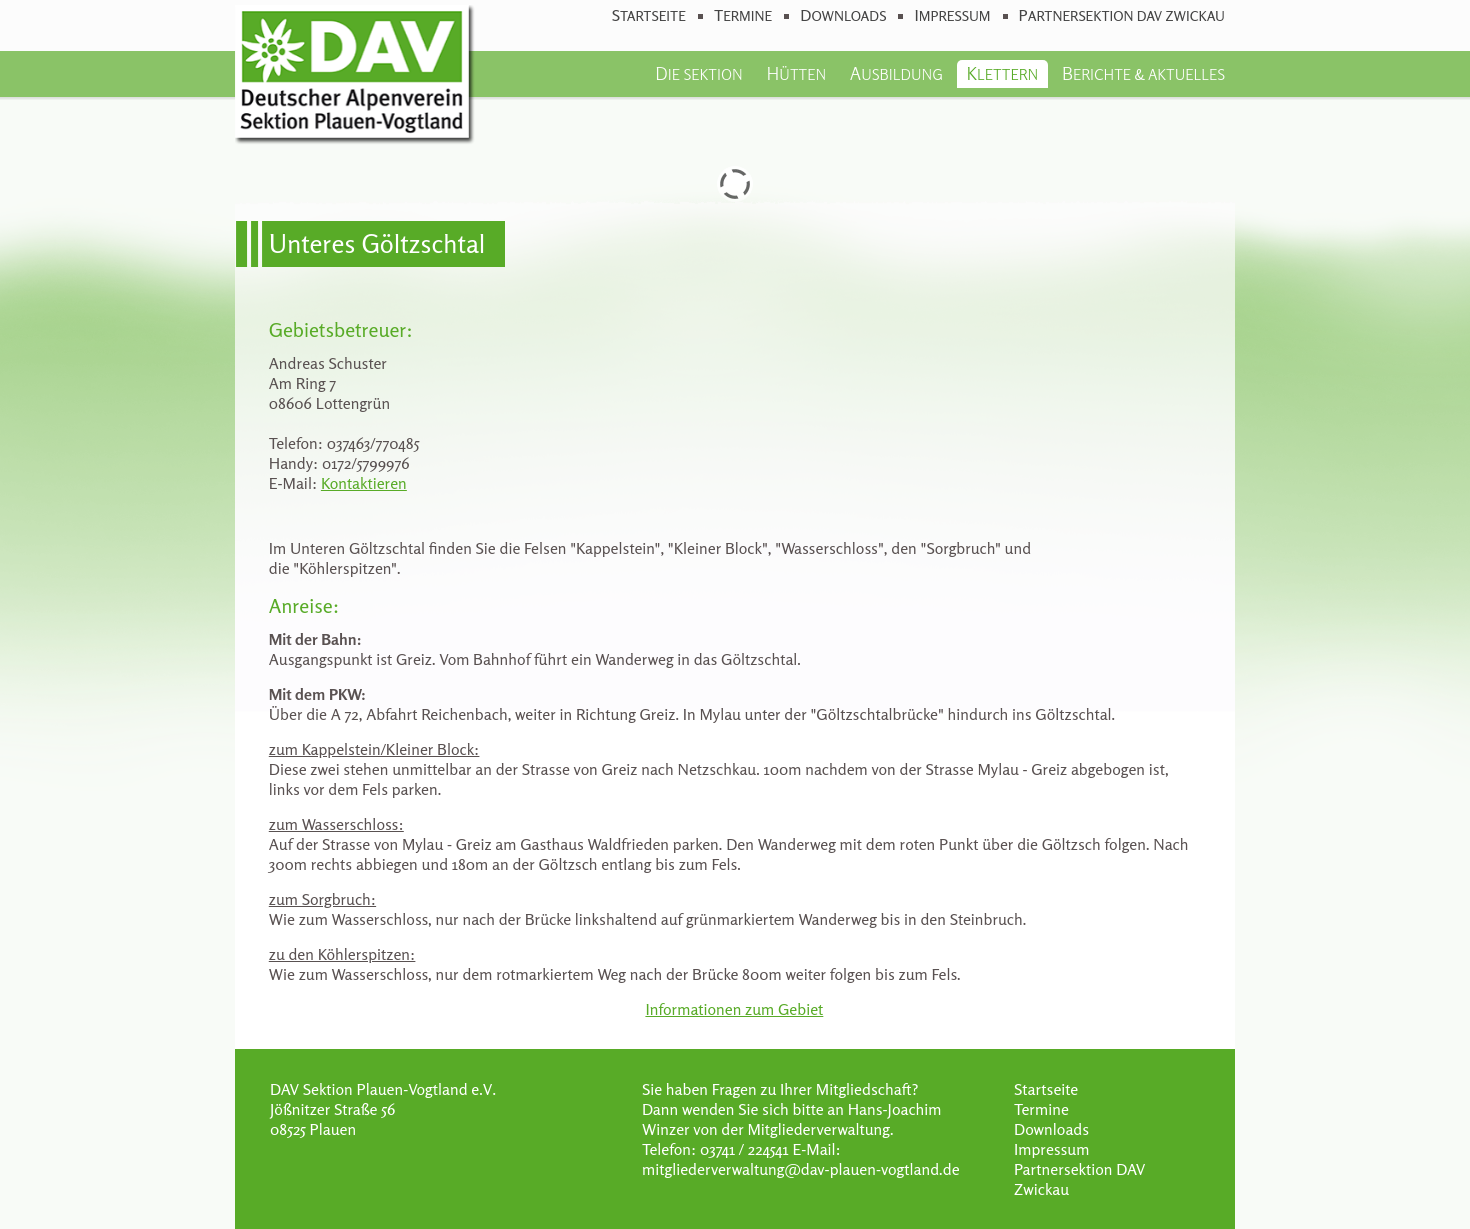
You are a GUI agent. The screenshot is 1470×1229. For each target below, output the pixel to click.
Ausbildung (896, 73)
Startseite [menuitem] (649, 15)
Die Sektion (698, 73)
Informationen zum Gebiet (734, 1009)
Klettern (1003, 73)
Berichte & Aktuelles (1143, 73)
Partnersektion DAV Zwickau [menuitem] (1122, 15)
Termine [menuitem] (743, 15)
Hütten (796, 73)
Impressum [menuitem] (952, 15)
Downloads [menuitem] (843, 15)
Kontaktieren (364, 483)
